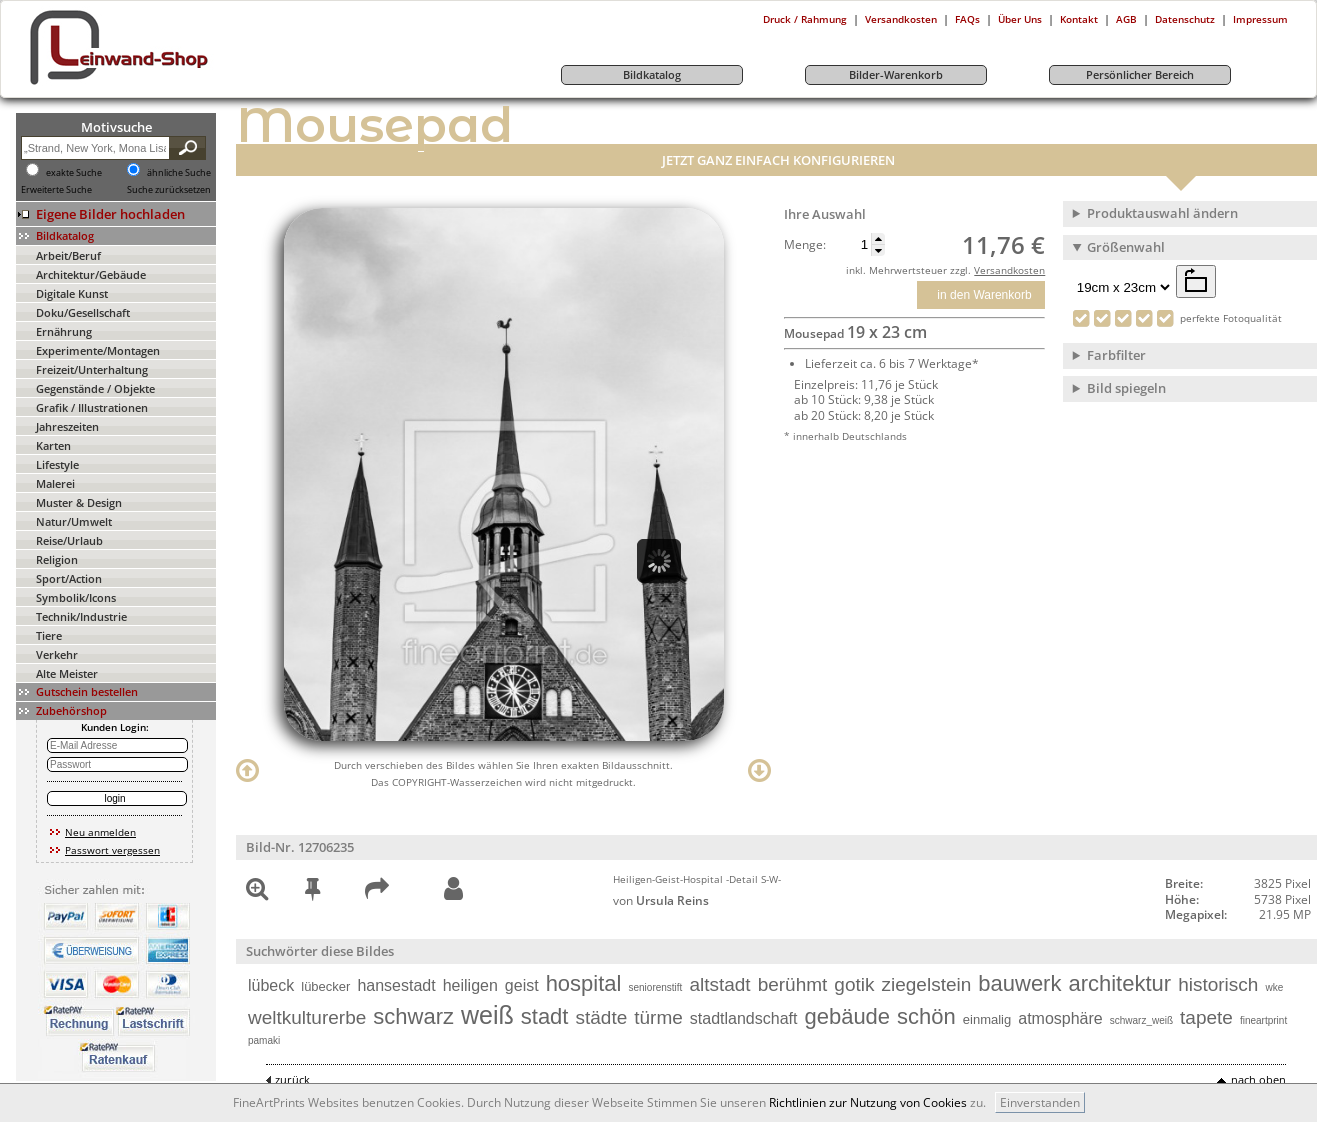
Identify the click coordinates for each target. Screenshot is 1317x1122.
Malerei (55, 483)
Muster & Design (79, 502)
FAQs (967, 19)
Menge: (805, 245)
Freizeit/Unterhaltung (92, 369)
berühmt (793, 984)
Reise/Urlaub (69, 540)
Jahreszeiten (67, 426)
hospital (584, 983)
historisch (1218, 984)
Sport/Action (69, 578)
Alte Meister (67, 673)
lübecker (325, 986)
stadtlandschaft (744, 1018)
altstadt (719, 984)
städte (601, 1017)
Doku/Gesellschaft (83, 312)
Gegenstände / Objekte (95, 388)
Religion (57, 559)
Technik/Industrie (81, 616)
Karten (53, 445)
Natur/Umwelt (74, 521)
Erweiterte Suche (56, 190)
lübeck (271, 985)
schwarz (413, 1016)
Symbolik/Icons (76, 597)
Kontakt (1079, 19)
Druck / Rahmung (805, 19)
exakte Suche (74, 173)
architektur (1119, 983)
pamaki (264, 1040)
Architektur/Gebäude (91, 274)
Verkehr (57, 654)
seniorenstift (655, 987)
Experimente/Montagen (98, 350)
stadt (545, 1016)
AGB (1126, 19)
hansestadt (396, 985)
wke (1274, 987)
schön (926, 1016)
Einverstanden (1040, 1102)
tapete (1206, 1017)
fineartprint (1263, 1020)
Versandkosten (901, 19)
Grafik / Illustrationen (92, 407)
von (661, 900)
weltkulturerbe (307, 1017)
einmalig (987, 1019)
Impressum (1260, 19)
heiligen (470, 985)
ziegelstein (927, 984)
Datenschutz (1185, 19)
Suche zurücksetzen (169, 190)
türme (658, 1017)
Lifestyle (57, 464)
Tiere (49, 635)
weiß (487, 1015)
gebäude (847, 1016)
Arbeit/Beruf (68, 255)
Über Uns (1020, 19)
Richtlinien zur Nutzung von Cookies (868, 1102)
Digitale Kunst (72, 293)
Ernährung (64, 331)
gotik (854, 984)
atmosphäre (1060, 1018)
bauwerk (1019, 983)
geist (522, 985)
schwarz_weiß (1141, 1020)
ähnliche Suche (179, 173)
